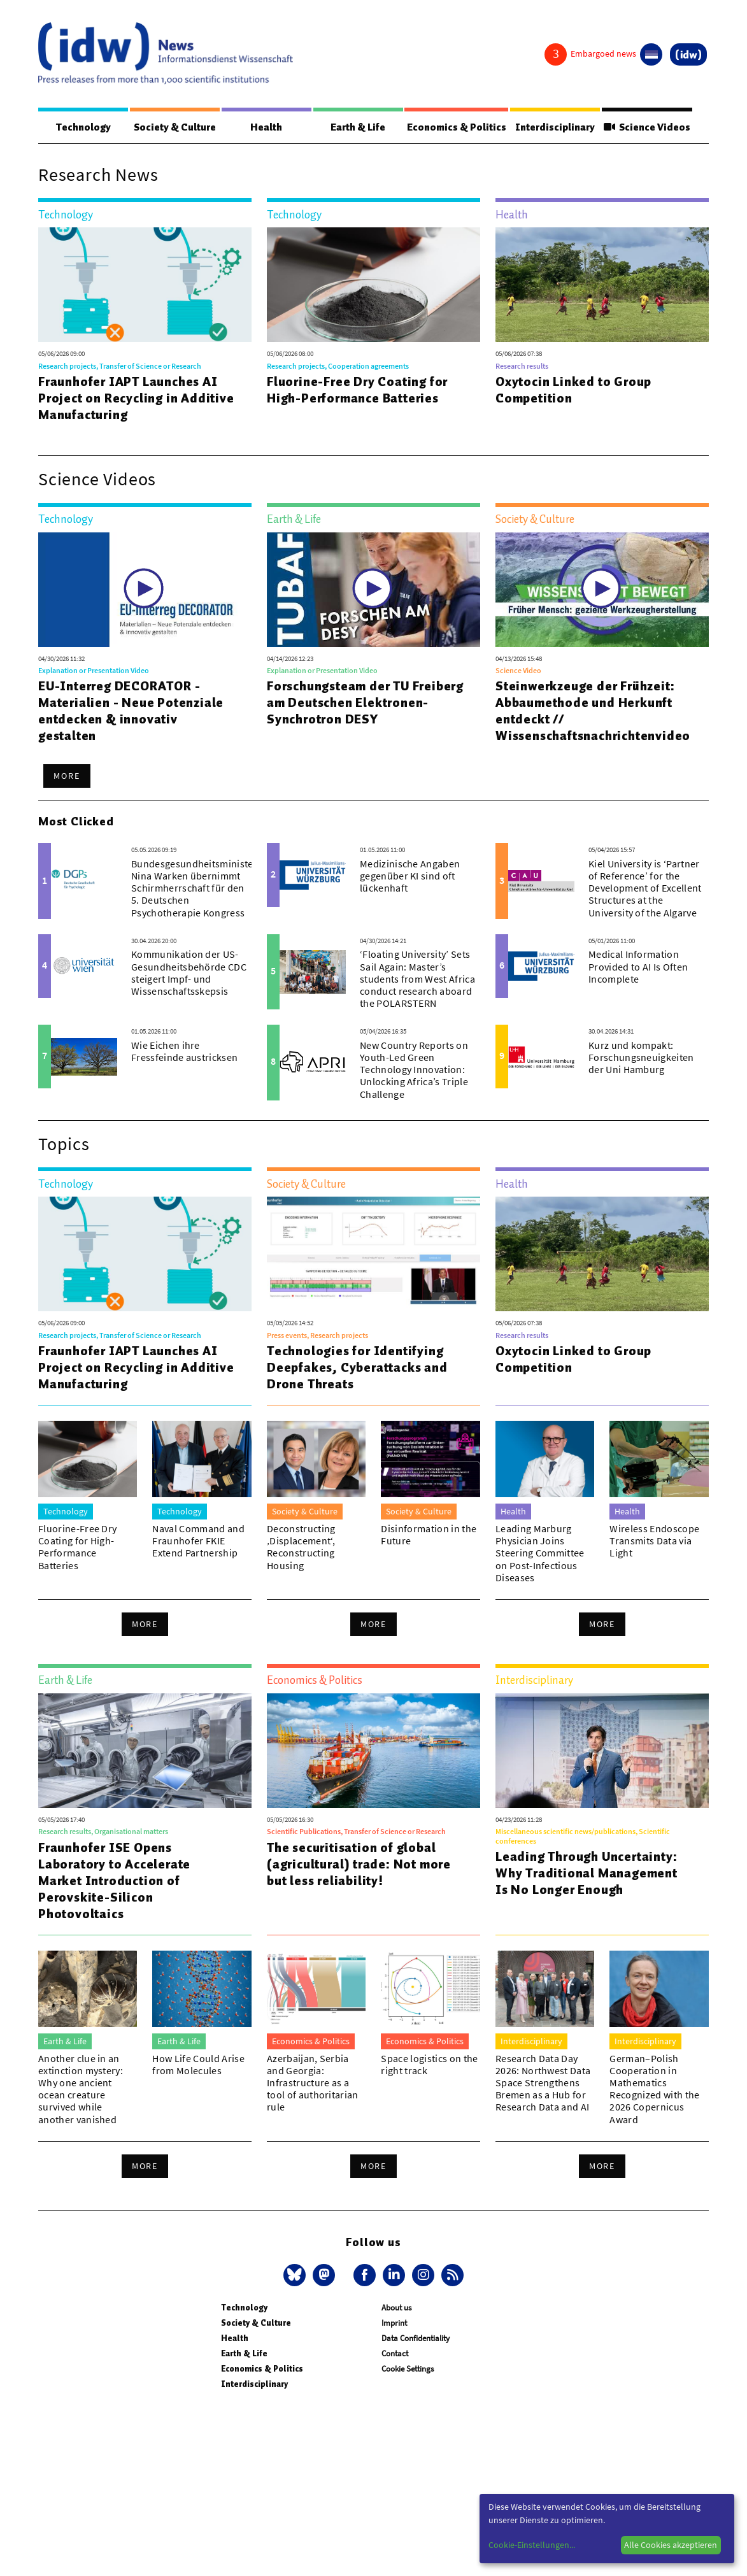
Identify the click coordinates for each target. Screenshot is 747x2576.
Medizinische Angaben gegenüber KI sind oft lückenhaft (410, 876)
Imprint (394, 2323)
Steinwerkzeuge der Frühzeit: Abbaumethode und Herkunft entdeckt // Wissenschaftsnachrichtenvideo (592, 711)
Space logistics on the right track (429, 2065)
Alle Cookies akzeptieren (670, 2545)
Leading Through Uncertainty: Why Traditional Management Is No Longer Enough (586, 1873)
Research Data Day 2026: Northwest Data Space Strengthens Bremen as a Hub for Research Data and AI (542, 2083)
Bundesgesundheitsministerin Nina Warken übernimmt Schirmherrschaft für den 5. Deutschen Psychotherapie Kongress (198, 889)
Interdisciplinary (549, 127)
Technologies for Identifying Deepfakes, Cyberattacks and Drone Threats (357, 1368)
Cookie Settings (407, 2369)
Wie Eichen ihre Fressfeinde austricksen (184, 1051)
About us (396, 2308)
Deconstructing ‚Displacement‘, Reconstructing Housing (301, 1547)
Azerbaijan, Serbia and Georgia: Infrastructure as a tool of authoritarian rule (313, 2083)
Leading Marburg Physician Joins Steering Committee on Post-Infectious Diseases (540, 1553)
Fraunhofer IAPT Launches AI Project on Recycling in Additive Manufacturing (136, 399)
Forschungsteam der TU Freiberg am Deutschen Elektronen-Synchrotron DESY (365, 703)
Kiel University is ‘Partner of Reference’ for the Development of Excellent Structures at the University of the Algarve (645, 889)
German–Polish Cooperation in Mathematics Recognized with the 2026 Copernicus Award (654, 2089)
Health (262, 127)
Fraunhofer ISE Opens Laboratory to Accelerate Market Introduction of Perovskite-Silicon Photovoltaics (114, 1881)
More (66, 776)
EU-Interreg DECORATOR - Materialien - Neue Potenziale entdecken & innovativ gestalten (131, 711)
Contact (394, 2354)
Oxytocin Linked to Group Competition (573, 390)
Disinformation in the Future (428, 1535)
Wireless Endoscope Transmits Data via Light (654, 1541)
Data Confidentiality (415, 2338)
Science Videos (644, 127)
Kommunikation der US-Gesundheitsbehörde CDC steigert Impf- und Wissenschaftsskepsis (188, 973)
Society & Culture (172, 127)
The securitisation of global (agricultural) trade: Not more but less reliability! (359, 1865)
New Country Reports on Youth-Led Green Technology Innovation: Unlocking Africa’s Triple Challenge (414, 1070)
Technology (80, 127)
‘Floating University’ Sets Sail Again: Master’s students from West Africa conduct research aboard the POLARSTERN (417, 979)
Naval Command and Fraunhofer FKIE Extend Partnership (198, 1541)
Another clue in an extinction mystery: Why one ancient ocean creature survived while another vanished (80, 2089)
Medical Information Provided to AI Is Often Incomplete (638, 966)
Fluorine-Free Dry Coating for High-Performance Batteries (357, 390)
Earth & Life (349, 127)
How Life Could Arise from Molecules (198, 2065)
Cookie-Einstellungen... (531, 2545)
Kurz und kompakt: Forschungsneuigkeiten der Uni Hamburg (641, 1057)
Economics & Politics (447, 127)
